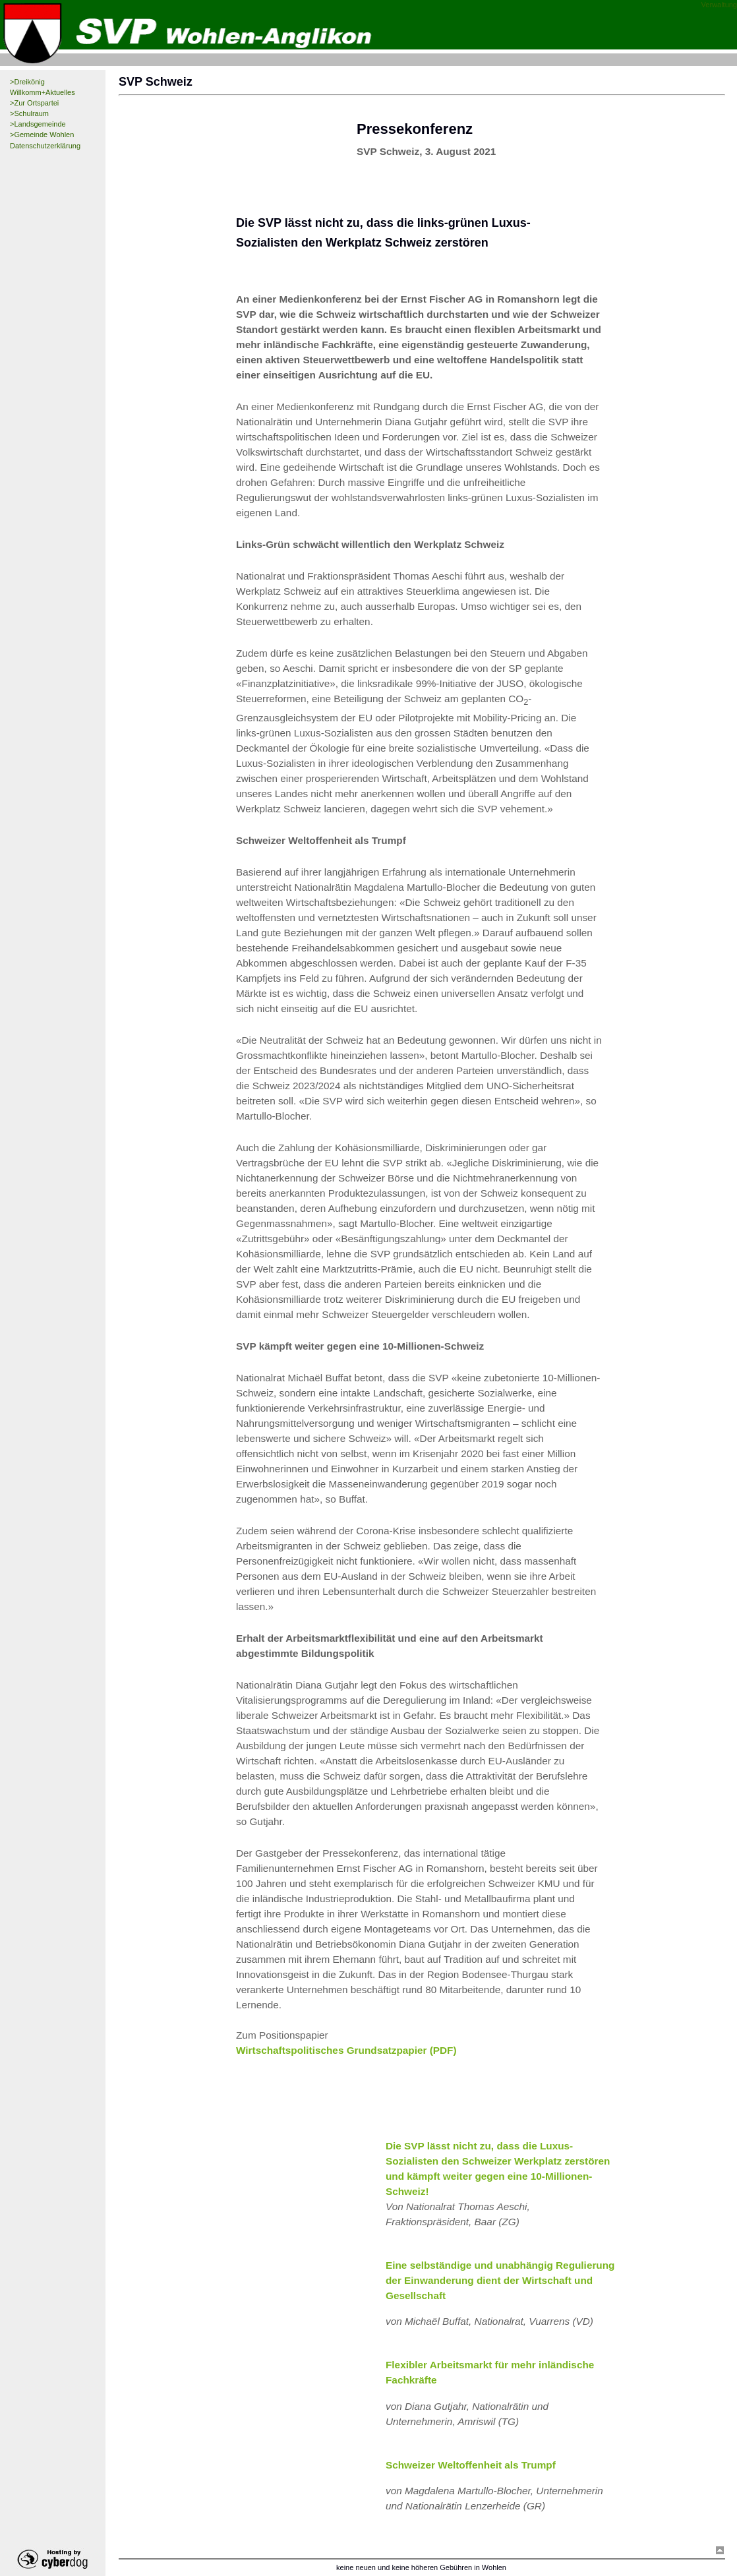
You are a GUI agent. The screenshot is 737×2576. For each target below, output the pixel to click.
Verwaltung (719, 5)
